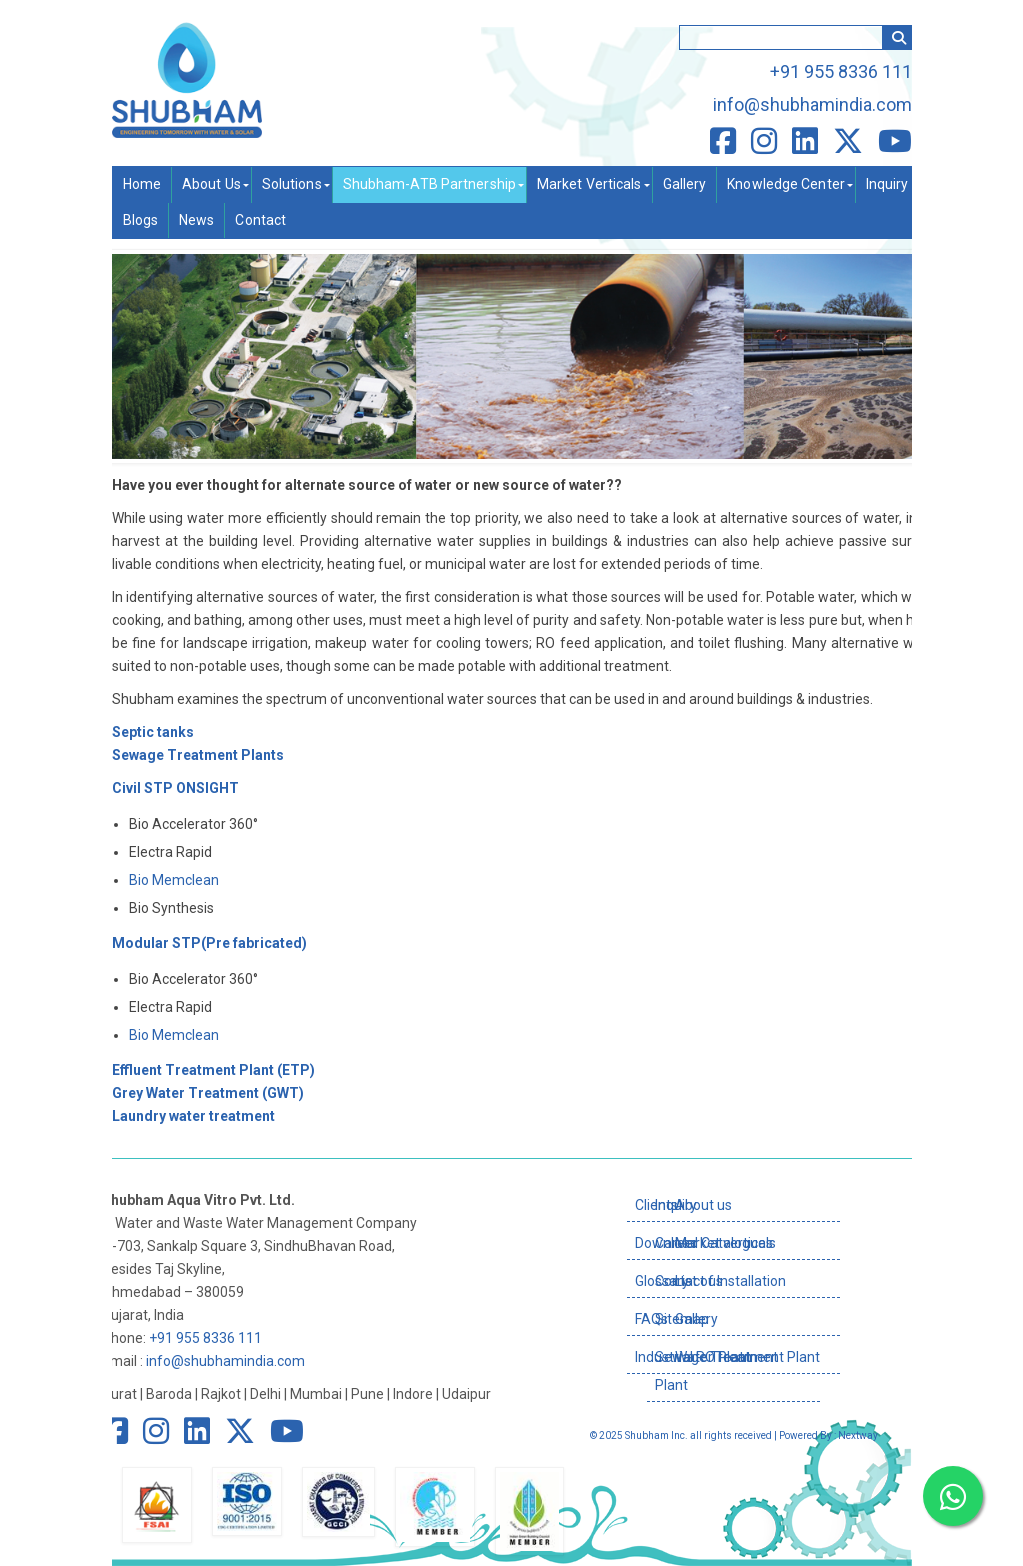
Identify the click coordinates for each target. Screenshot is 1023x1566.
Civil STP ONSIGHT (175, 788)
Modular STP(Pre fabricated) (209, 943)
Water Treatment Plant (747, 1357)
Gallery (696, 1319)
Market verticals (725, 1243)
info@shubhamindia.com (812, 104)
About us (703, 1205)
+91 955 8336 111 (841, 71)
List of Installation (730, 1281)
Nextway (858, 1435)
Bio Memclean (174, 880)
